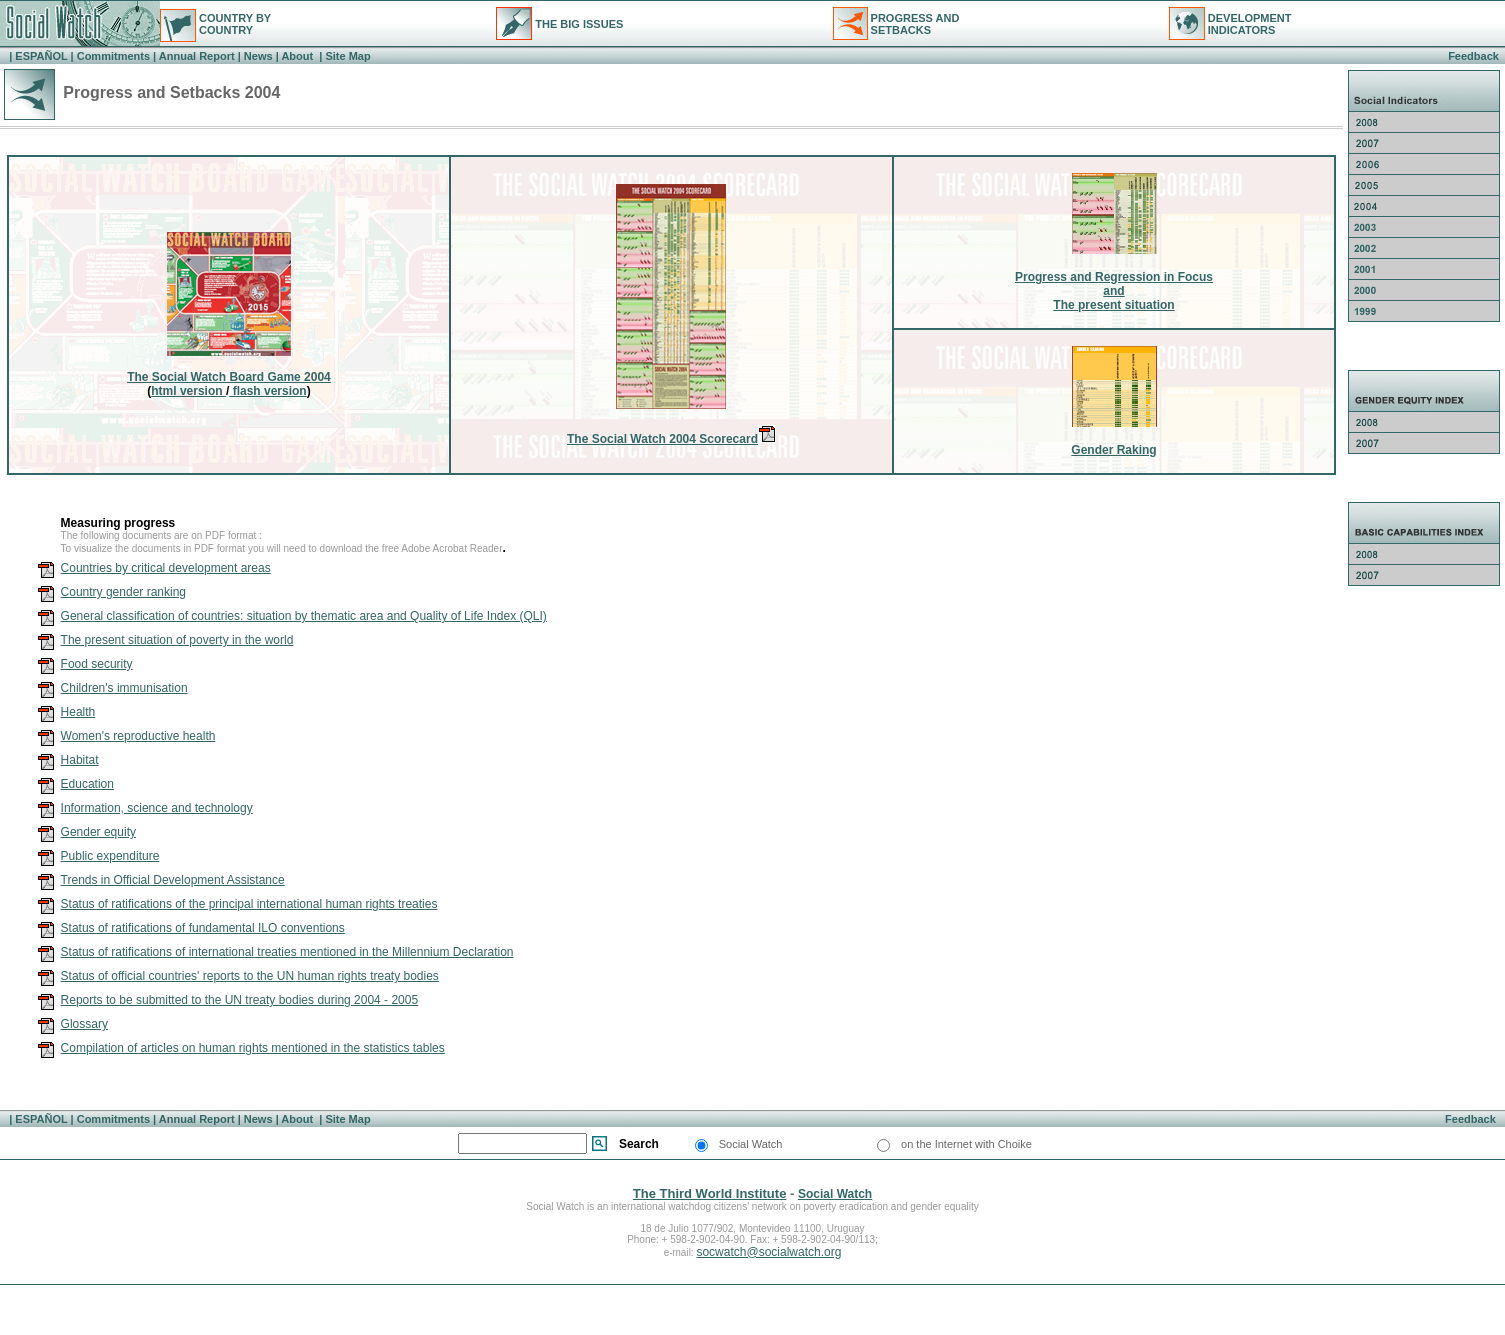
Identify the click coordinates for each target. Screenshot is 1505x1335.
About (298, 56)
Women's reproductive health (138, 736)
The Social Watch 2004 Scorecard (671, 439)
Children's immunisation (124, 688)
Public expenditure (110, 856)
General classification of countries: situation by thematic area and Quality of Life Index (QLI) (304, 616)
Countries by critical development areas (166, 568)
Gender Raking (1113, 450)
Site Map (346, 56)
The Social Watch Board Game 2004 (229, 377)
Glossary (84, 1024)
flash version (267, 391)
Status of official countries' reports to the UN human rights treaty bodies (250, 976)
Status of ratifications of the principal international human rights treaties (249, 904)
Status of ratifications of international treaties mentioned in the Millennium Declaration (287, 952)
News (258, 56)
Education (87, 784)
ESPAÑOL (41, 56)
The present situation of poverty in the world (177, 640)
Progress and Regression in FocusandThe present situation (1114, 291)
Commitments (113, 56)
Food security (97, 664)
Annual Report (197, 56)
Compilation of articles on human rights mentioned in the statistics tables (253, 1048)
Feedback (1473, 56)
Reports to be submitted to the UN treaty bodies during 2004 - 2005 (240, 1000)
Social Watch (835, 1194)
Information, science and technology (157, 808)
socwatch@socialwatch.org (768, 1252)
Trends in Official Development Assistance (173, 880)
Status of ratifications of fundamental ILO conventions (203, 928)
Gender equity (98, 832)
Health (78, 712)
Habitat (80, 760)
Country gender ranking (123, 592)
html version (188, 391)
